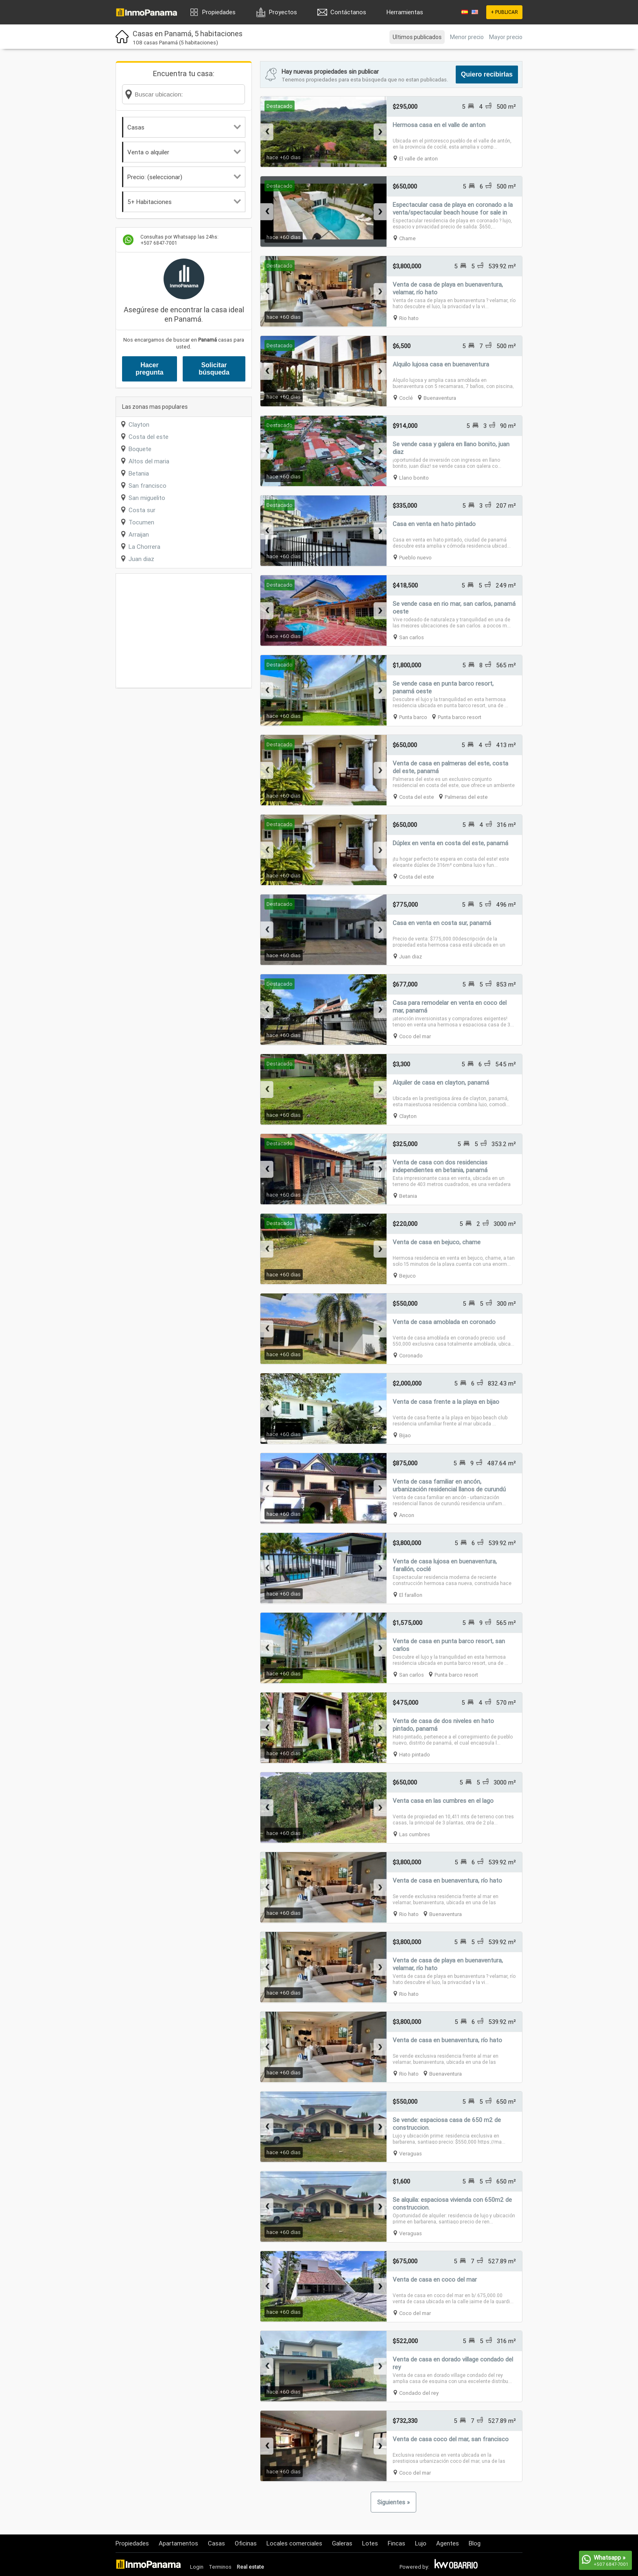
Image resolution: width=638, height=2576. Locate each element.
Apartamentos (178, 2543)
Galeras (342, 2543)
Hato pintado (414, 1754)
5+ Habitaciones (184, 202)
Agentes (447, 2543)
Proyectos (283, 12)
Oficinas (246, 2543)
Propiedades (219, 12)
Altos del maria (149, 461)
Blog (475, 2543)
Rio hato (409, 318)
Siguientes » (393, 2502)
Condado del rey (419, 2393)
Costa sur (142, 510)
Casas (184, 127)
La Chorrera (144, 546)
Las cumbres (414, 1834)
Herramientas (405, 12)
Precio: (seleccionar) (184, 177)
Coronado (411, 1355)
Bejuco (407, 1275)
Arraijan (139, 534)
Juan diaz (141, 559)
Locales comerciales (294, 2543)
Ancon (406, 1515)
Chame (407, 238)
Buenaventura (440, 398)
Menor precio (467, 37)
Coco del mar (415, 1036)
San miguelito (147, 498)
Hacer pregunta (149, 369)
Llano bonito (414, 477)
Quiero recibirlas (487, 74)
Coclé (406, 398)
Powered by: (414, 2566)
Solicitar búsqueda (214, 369)
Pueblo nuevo (415, 557)
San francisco (147, 485)
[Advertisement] (183, 631)
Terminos (220, 2566)
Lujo (420, 2543)
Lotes (370, 2543)
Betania (139, 473)
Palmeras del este (466, 797)
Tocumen (141, 522)
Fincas (396, 2543)
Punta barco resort (459, 717)
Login (196, 2566)
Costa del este (148, 437)
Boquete (140, 449)
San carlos (411, 637)
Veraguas (410, 2153)
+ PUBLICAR (504, 12)
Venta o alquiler (184, 152)
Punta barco (413, 717)
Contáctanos (348, 12)
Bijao (405, 1435)
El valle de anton (418, 158)
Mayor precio (505, 37)
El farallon (410, 1595)
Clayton (139, 424)
